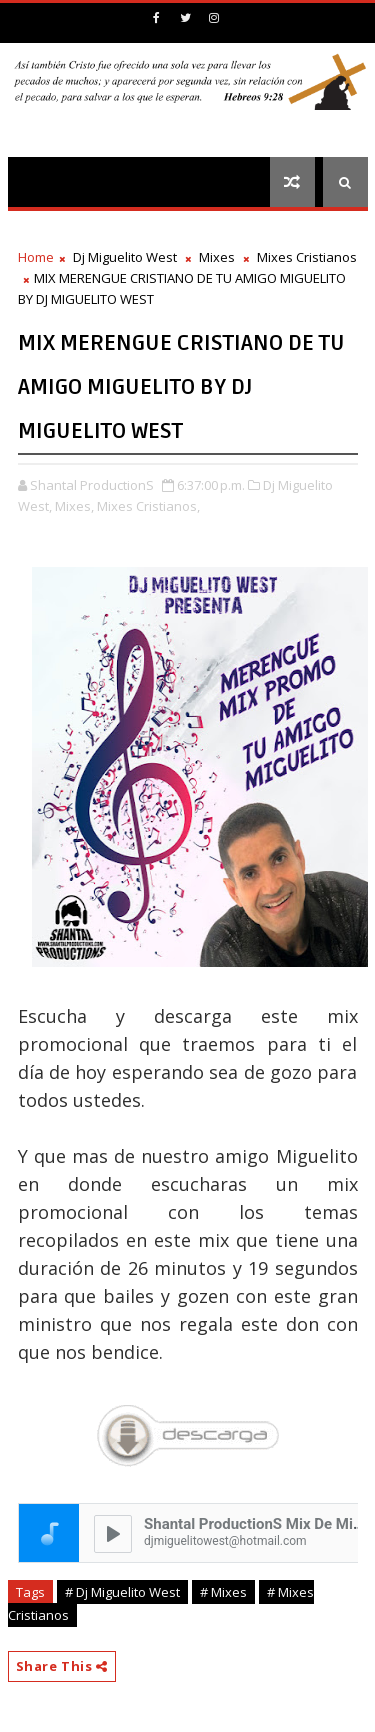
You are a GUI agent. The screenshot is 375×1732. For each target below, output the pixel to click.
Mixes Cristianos (307, 257)
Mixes (217, 257)
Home (36, 257)
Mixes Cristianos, (148, 506)
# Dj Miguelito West (122, 1592)
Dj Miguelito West (125, 257)
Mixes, (74, 506)
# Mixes (223, 1592)
